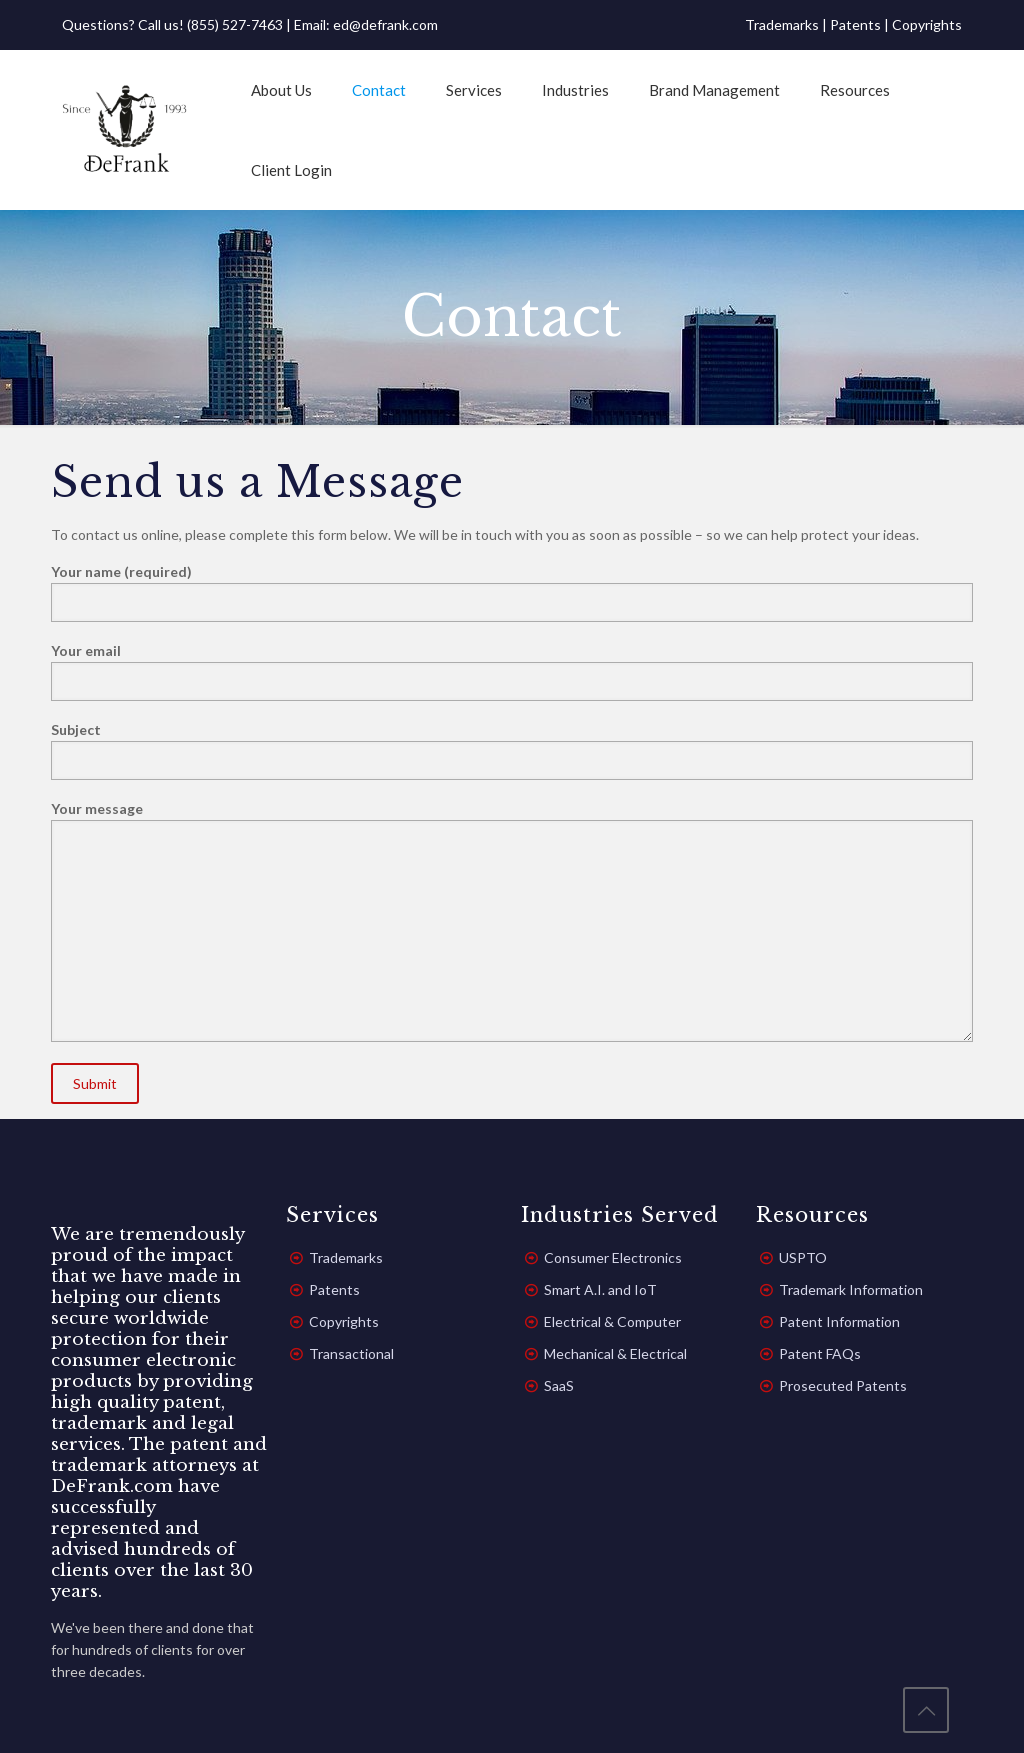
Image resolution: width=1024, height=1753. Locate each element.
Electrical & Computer (612, 1321)
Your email (511, 671)
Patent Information (839, 1321)
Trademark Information (851, 1289)
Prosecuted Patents (843, 1385)
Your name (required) (511, 592)
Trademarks (782, 24)
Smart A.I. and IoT (600, 1289)
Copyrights (927, 24)
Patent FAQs (820, 1353)
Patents (855, 24)
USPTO (803, 1257)
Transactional (351, 1353)
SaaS (559, 1385)
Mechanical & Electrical (615, 1353)
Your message (511, 921)
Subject (511, 750)
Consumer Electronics (613, 1257)
